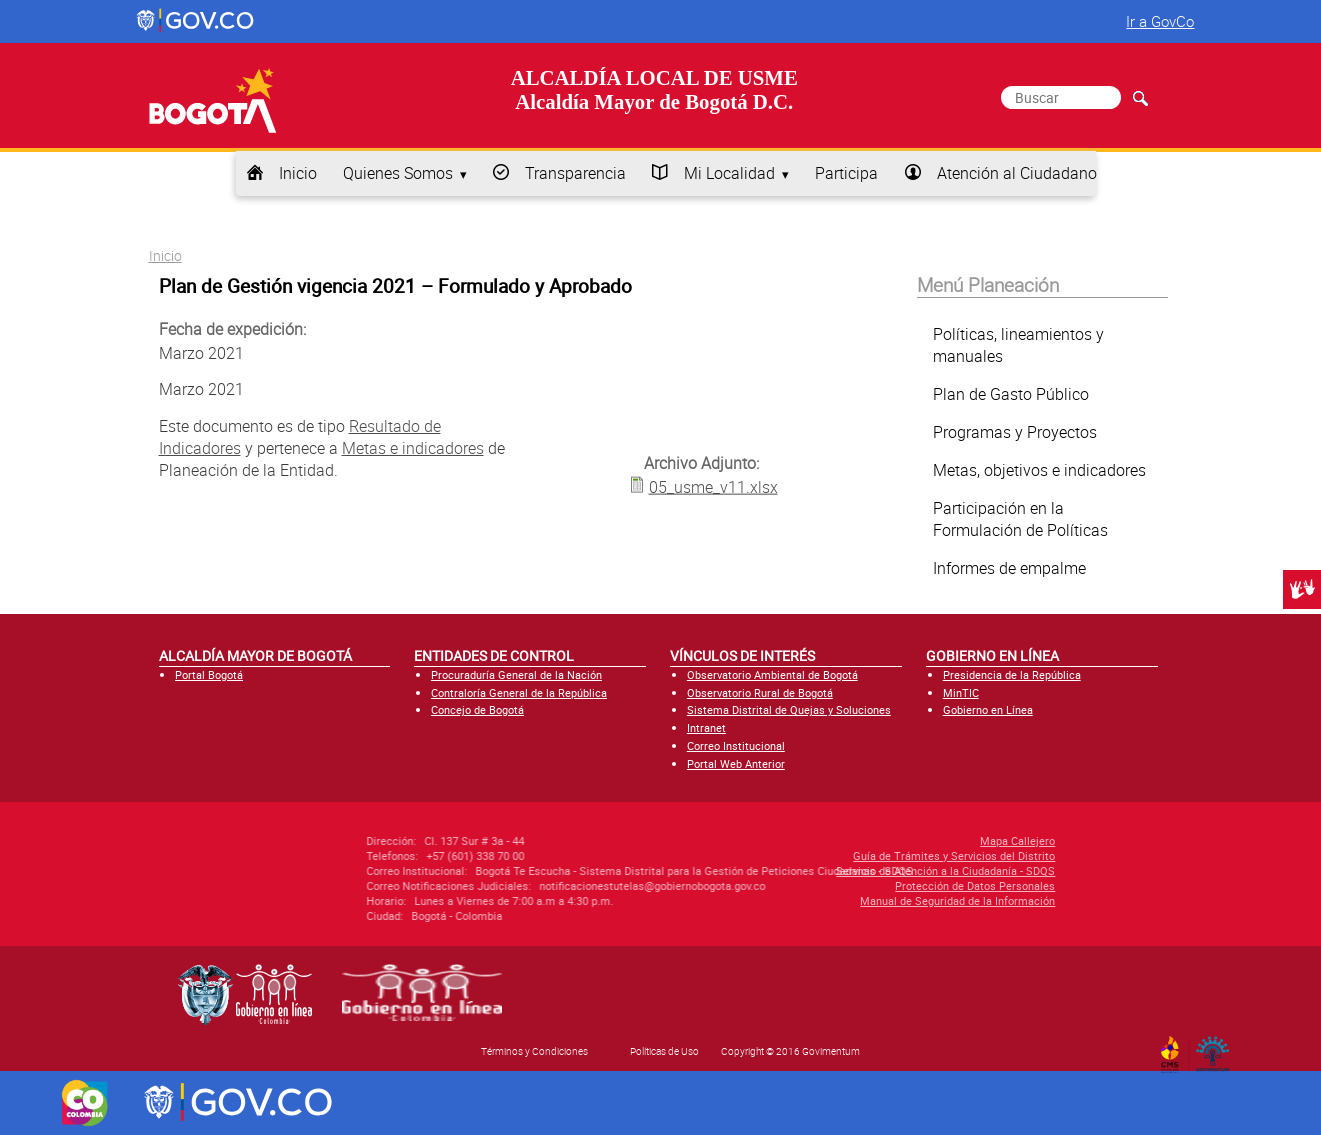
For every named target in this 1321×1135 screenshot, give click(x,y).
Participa (846, 173)
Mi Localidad (729, 173)
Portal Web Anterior (736, 763)
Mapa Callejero (918, 840)
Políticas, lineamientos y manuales (1018, 345)
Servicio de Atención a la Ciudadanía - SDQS (846, 870)
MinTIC (961, 692)
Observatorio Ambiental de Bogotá (772, 674)
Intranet (706, 727)
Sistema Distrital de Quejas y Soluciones (789, 709)
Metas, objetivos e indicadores (1039, 470)
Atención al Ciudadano (1017, 173)
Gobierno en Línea (988, 709)
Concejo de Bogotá (477, 709)
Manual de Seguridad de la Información (858, 900)
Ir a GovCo (1160, 21)
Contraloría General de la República (519, 692)
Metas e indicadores (413, 448)
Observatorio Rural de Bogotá (760, 692)
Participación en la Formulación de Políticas (1020, 519)
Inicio (298, 173)
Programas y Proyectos (1015, 432)
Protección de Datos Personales (876, 885)
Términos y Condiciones (534, 1051)
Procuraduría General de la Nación (516, 674)
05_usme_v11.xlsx (713, 486)
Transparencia (575, 173)
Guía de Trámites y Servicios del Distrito (855, 855)
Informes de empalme (1009, 568)
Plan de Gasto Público (1011, 394)
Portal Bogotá (209, 674)
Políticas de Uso (664, 1051)
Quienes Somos (398, 173)
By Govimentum (1216, 1048)
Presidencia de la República (1012, 674)
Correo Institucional (736, 745)
